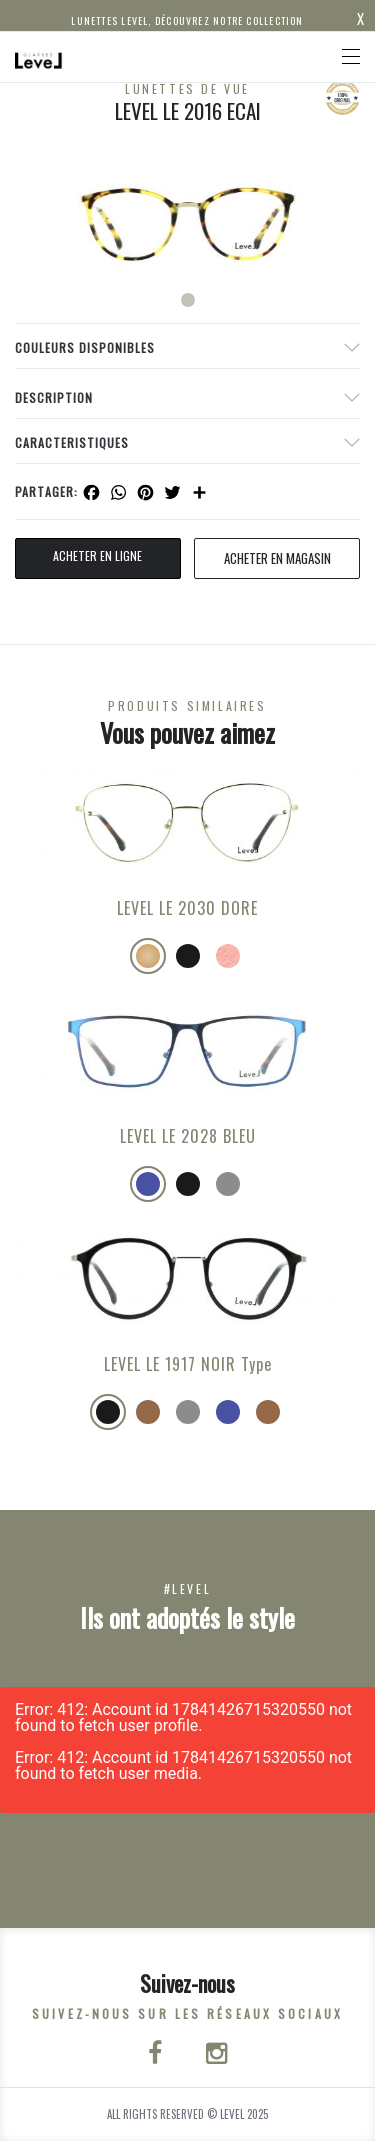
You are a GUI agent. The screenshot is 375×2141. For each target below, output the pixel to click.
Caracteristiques (72, 442)
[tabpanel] (187, 223)
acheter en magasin (277, 558)
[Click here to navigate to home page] (39, 57)
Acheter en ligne (97, 555)
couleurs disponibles (85, 347)
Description (54, 397)
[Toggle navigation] (351, 56)
